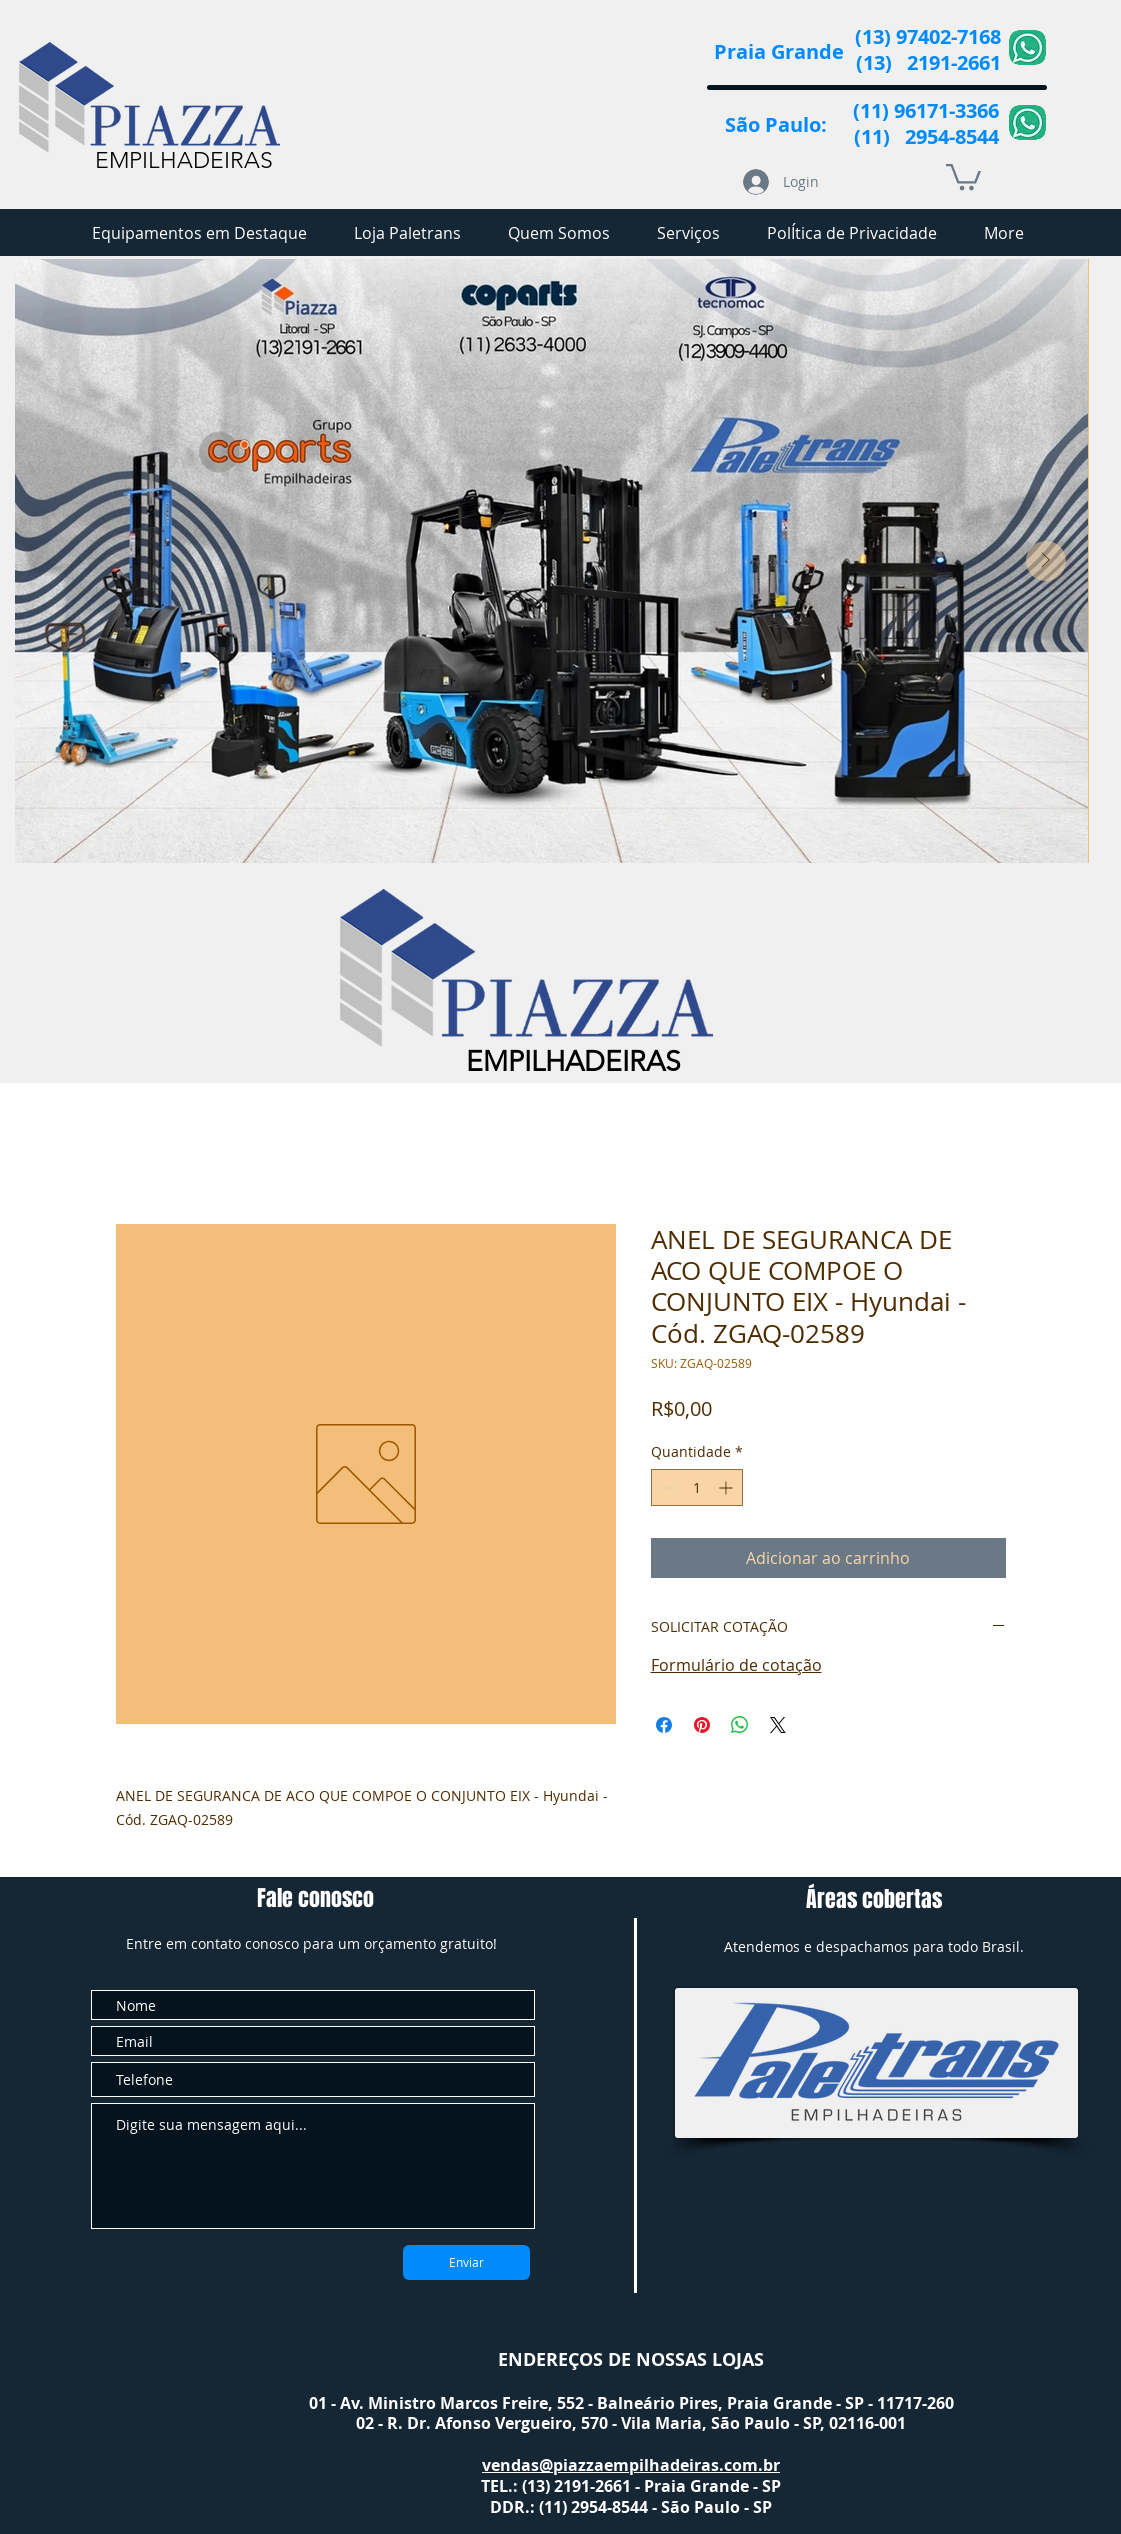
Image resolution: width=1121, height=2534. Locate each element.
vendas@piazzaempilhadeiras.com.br (631, 2465)
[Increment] (727, 1487)
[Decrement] (666, 1487)
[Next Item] (1046, 561)
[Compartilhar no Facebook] (664, 1725)
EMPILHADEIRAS (184, 160)
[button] (963, 175)
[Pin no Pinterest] (702, 1725)
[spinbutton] (697, 1487)
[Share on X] (778, 1725)
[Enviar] (466, 2262)
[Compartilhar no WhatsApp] (740, 1725)
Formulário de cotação (736, 1665)
